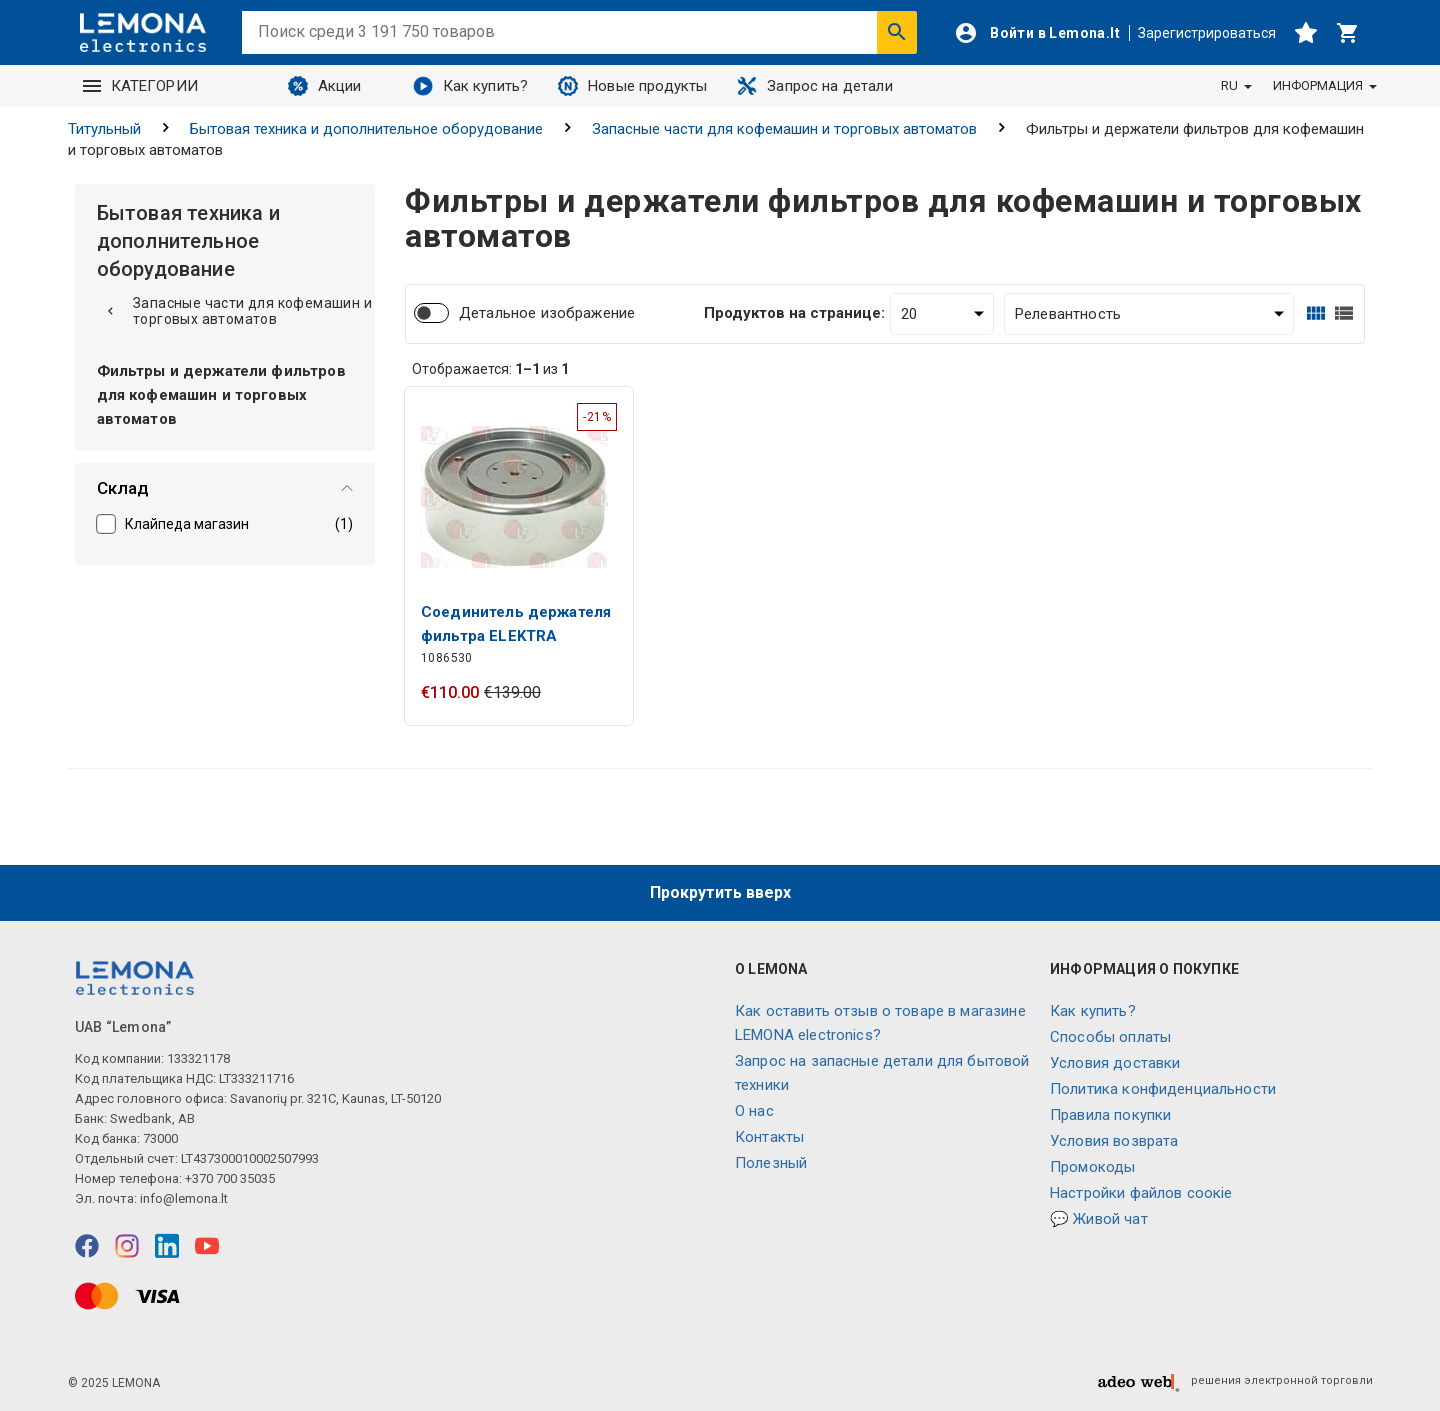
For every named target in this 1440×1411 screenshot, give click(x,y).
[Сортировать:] (1149, 314)
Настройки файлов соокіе (1141, 1193)
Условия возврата (1114, 1141)
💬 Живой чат (1099, 1219)
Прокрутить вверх (720, 892)
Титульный (104, 129)
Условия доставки (1115, 1063)
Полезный (771, 1163)
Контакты (769, 1137)
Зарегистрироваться (1207, 33)
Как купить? (471, 86)
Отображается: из (490, 369)
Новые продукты (632, 86)
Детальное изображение (547, 313)
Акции (325, 86)
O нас (754, 1111)
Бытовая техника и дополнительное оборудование (366, 129)
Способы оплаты (1110, 1037)
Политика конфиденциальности (1163, 1089)
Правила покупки (1110, 1115)
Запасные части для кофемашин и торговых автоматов (784, 129)
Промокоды (1092, 1167)
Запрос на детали (814, 86)
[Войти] (1037, 33)
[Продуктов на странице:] (942, 314)
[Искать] (897, 32)
